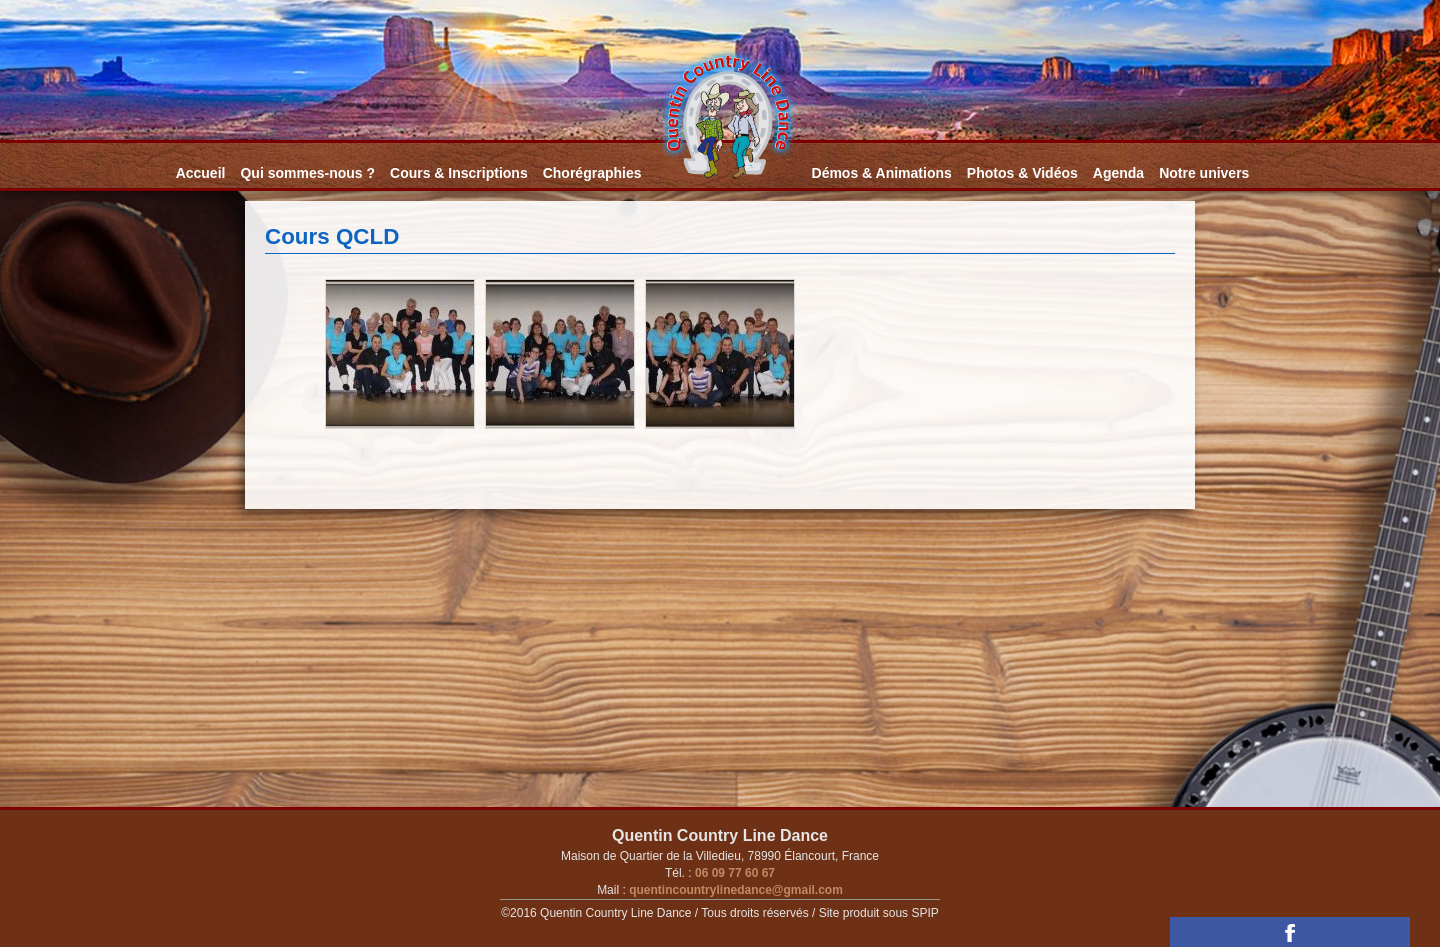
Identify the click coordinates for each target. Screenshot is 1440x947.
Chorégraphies (592, 173)
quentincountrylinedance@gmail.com (734, 890)
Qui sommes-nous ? (307, 173)
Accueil (201, 173)
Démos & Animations (882, 173)
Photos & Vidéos (1022, 173)
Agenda (1118, 173)
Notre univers (1204, 173)
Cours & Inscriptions (459, 173)
